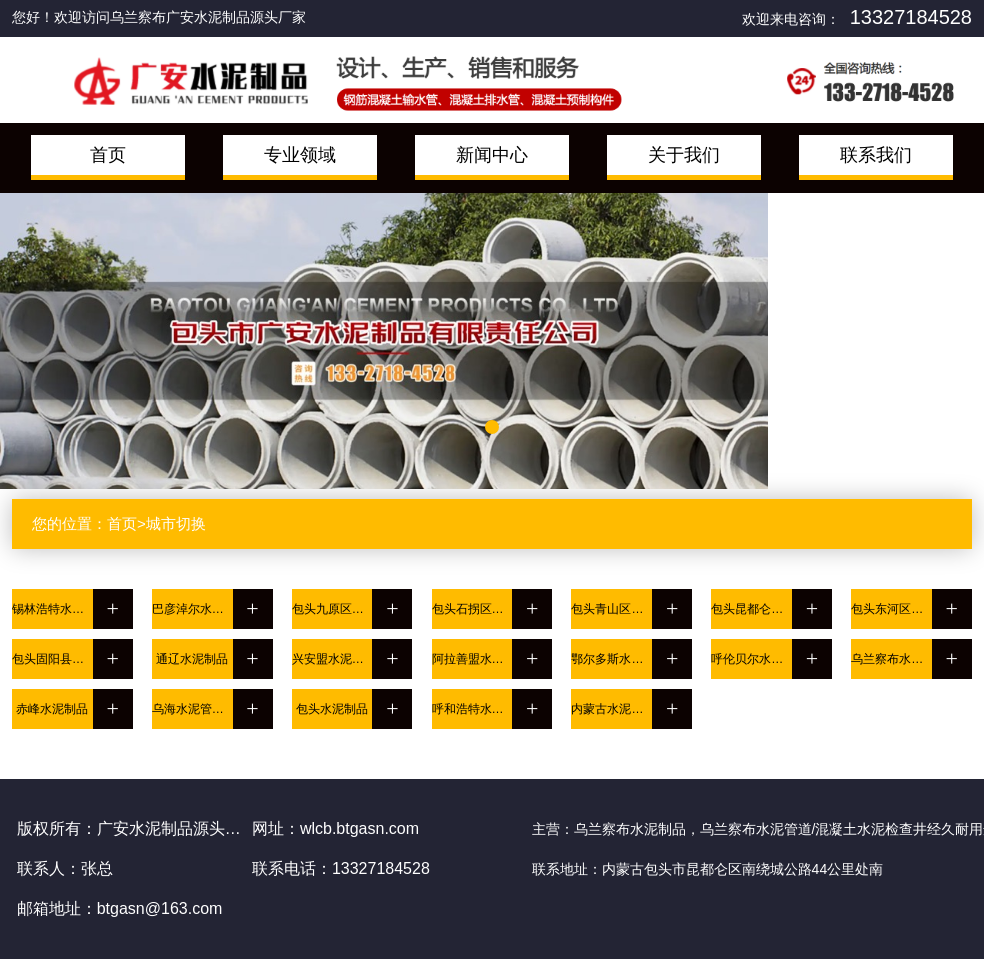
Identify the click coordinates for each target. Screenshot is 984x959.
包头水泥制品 (332, 709)
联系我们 (876, 155)
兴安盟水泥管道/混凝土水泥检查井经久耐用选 (332, 659)
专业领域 (300, 155)
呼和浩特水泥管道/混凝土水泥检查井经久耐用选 (472, 709)
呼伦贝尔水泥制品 (751, 659)
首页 (108, 155)
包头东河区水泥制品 (891, 609)
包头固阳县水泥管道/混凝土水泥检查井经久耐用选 (52, 659)
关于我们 (684, 155)
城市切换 (176, 523)
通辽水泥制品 (192, 659)
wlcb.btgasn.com (359, 828)
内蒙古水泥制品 (611, 709)
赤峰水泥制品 (52, 709)
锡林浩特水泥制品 (52, 609)
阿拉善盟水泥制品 (472, 659)
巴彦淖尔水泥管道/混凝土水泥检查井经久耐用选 (192, 609)
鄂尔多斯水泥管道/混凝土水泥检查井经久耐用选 (611, 659)
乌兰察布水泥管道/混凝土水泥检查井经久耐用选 (891, 659)
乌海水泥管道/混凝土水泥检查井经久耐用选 (192, 709)
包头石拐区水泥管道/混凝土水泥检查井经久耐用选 (472, 609)
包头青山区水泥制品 (611, 609)
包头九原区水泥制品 (332, 609)
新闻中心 (492, 155)
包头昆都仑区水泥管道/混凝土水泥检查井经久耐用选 (751, 609)
